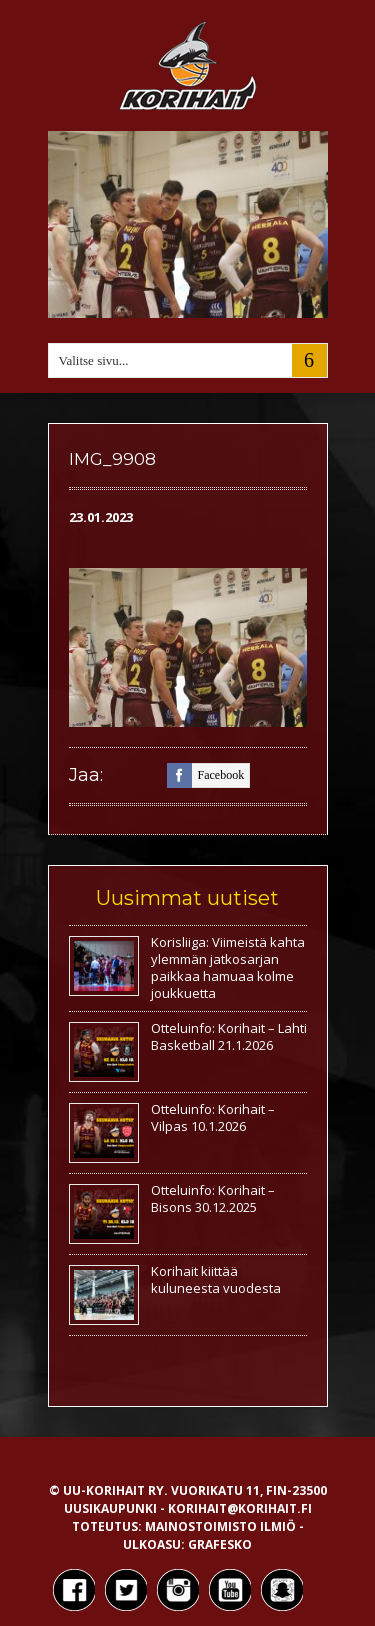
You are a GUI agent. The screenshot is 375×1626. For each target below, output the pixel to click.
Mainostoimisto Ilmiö (220, 1526)
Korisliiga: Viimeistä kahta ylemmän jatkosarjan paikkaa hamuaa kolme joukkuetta (228, 967)
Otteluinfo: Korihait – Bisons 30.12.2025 (213, 1198)
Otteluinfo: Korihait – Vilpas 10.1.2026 (213, 1117)
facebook (206, 775)
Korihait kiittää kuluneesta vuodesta (216, 1279)
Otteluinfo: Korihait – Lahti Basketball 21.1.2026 (229, 1036)
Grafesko (220, 1544)
